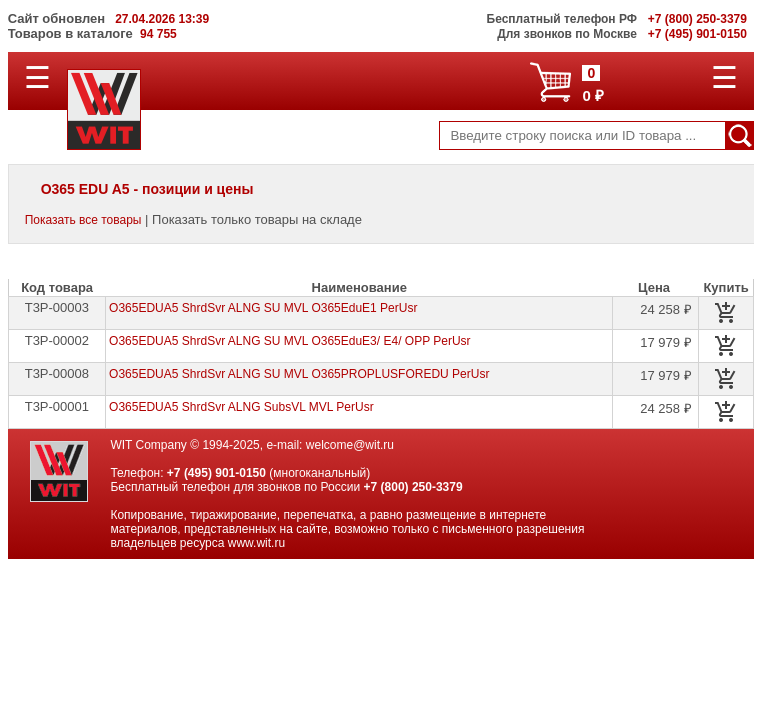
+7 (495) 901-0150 (216, 473)
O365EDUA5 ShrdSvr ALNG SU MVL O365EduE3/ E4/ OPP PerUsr (290, 341)
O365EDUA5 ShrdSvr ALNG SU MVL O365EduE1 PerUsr (263, 308)
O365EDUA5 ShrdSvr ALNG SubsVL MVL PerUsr (241, 407)
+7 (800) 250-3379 (413, 487)
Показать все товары (83, 220)
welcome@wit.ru (350, 445)
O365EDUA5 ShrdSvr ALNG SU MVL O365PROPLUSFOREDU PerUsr (299, 374)
